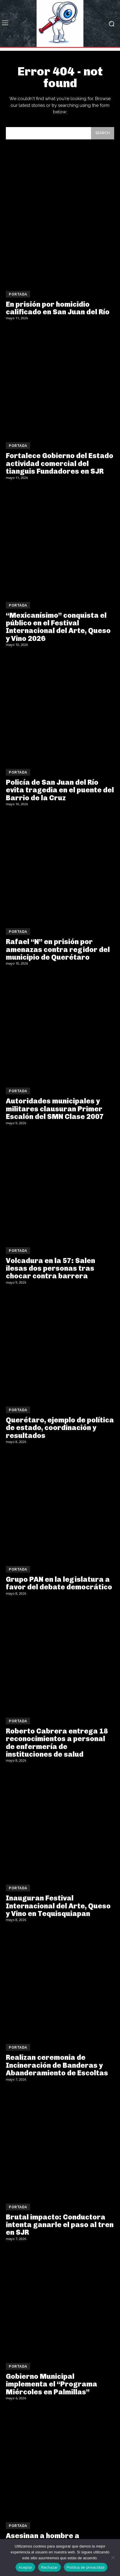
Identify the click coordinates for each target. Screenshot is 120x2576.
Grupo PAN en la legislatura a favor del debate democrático (59, 1583)
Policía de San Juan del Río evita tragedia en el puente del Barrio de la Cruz (60, 790)
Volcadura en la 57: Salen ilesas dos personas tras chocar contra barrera (50, 1268)
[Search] (102, 133)
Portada (18, 294)
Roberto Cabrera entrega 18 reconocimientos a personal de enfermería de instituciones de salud (57, 1742)
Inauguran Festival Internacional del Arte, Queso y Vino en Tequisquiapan (58, 1906)
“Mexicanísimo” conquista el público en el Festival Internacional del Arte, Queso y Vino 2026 (58, 627)
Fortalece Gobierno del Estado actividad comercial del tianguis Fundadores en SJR (59, 463)
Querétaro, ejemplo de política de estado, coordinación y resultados (60, 1428)
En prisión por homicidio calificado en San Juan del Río (57, 308)
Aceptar (25, 2567)
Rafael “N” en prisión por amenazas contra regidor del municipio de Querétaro (58, 949)
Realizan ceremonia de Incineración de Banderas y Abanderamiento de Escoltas (57, 2065)
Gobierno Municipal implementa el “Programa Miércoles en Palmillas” (51, 2384)
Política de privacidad (85, 2567)
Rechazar (49, 2567)
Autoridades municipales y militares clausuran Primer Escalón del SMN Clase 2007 (55, 1109)
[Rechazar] (113, 2557)
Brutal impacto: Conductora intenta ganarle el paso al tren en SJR (60, 2225)
